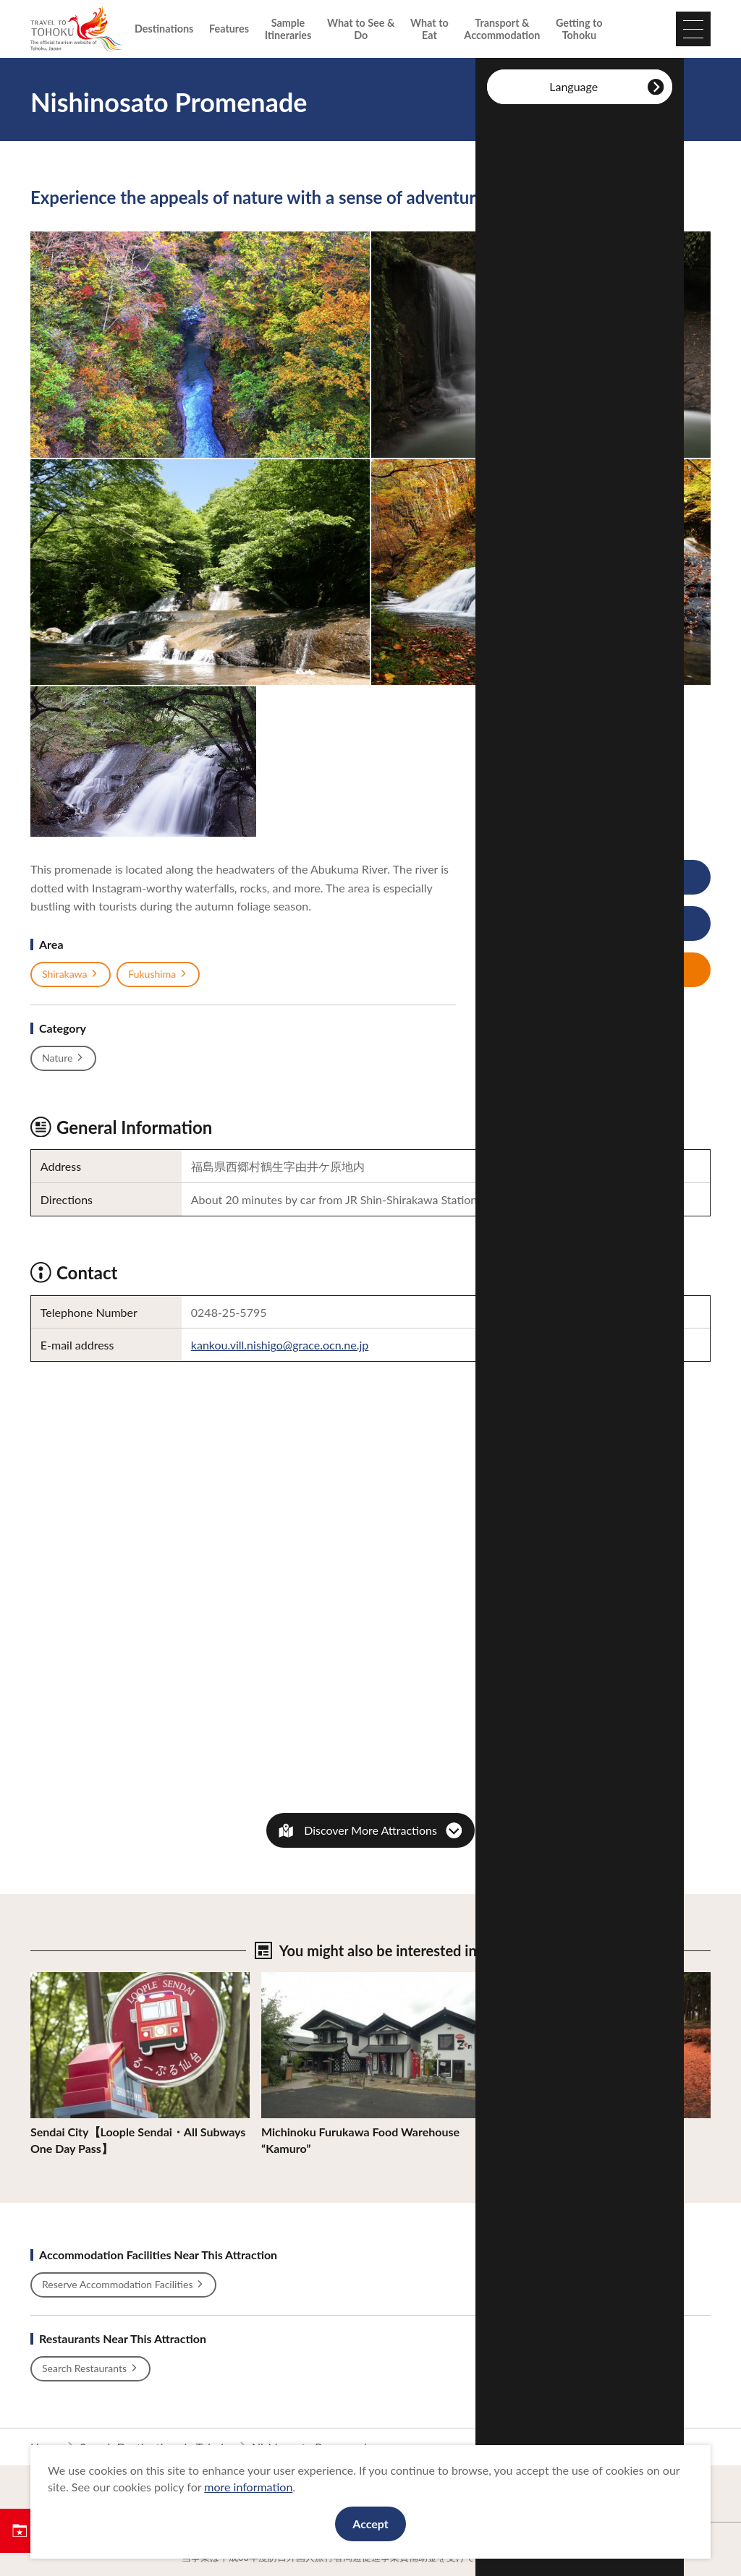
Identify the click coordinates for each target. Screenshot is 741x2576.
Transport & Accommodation (502, 29)
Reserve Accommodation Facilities (123, 2284)
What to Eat (429, 29)
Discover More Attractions (370, 1830)
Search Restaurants (90, 2368)
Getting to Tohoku (579, 29)
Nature (63, 1058)
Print (557, 923)
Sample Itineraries (288, 29)
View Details (62, 1979)
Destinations (164, 28)
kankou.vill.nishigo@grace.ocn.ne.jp (280, 1345)
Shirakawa (70, 974)
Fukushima (158, 974)
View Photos (567, 877)
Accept (370, 2523)
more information (248, 2487)
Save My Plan (568, 970)
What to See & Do (360, 29)
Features (229, 28)
